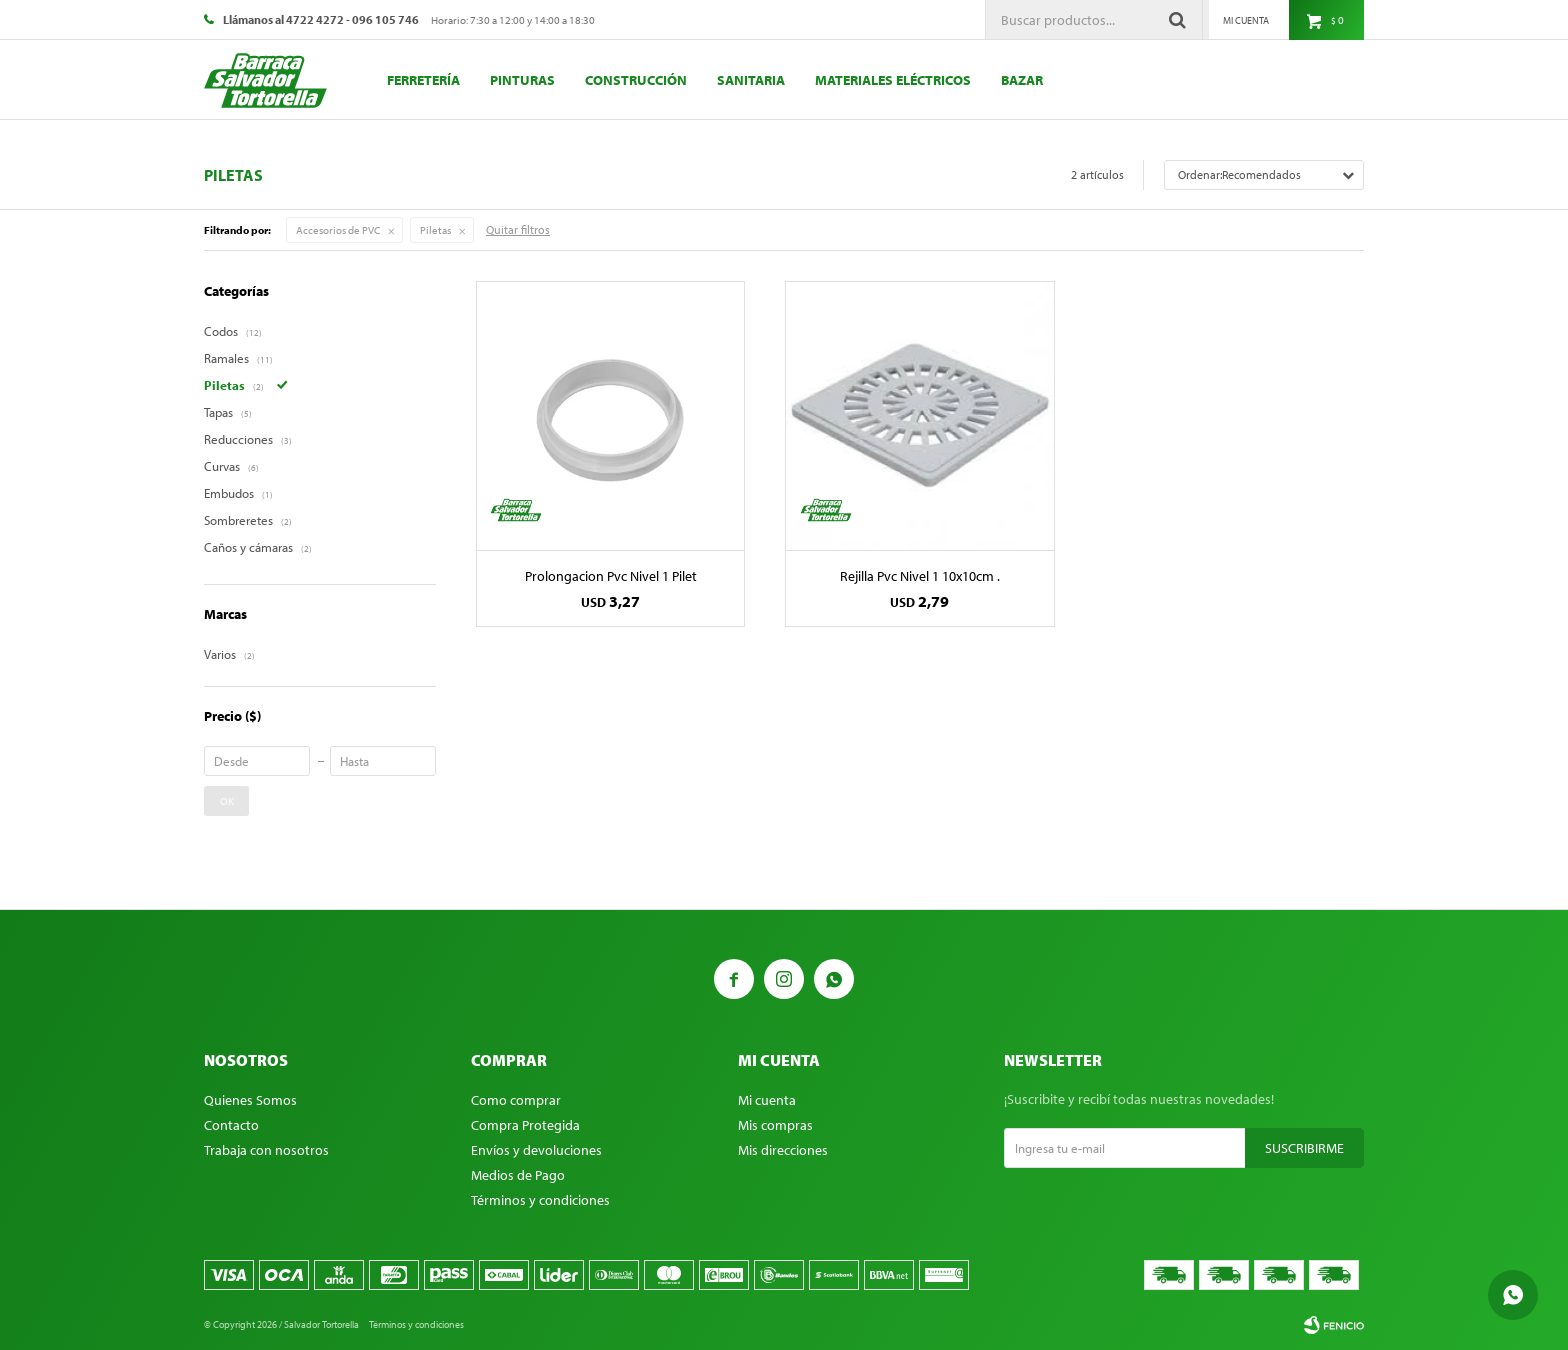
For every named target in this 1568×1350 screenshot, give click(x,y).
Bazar (1022, 80)
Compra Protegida (525, 1125)
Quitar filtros (518, 229)
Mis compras (775, 1125)
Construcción (636, 80)
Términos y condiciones (540, 1200)
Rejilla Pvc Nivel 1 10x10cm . (920, 576)
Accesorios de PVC (338, 230)
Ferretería (423, 80)
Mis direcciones (783, 1150)
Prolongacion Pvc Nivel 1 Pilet (611, 576)
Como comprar (516, 1100)
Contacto (231, 1125)
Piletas (435, 230)
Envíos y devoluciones (536, 1150)
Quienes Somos (250, 1100)
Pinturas (522, 80)
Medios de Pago (518, 1175)
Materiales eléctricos (893, 80)
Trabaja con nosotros (266, 1150)
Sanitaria (751, 80)
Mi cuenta (767, 1100)
